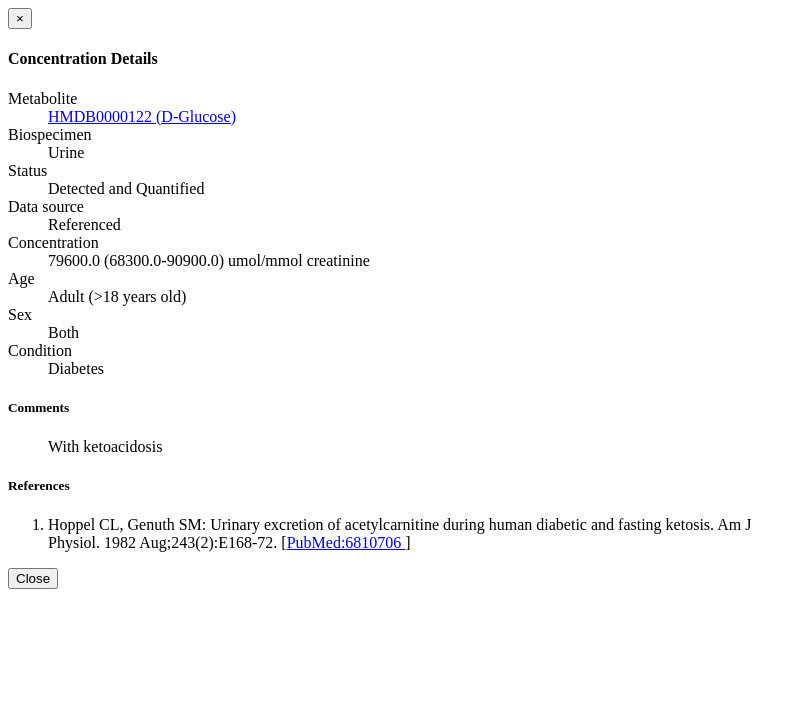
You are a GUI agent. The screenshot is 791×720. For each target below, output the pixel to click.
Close (33, 578)
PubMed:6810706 (346, 542)
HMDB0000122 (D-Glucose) (142, 116)
